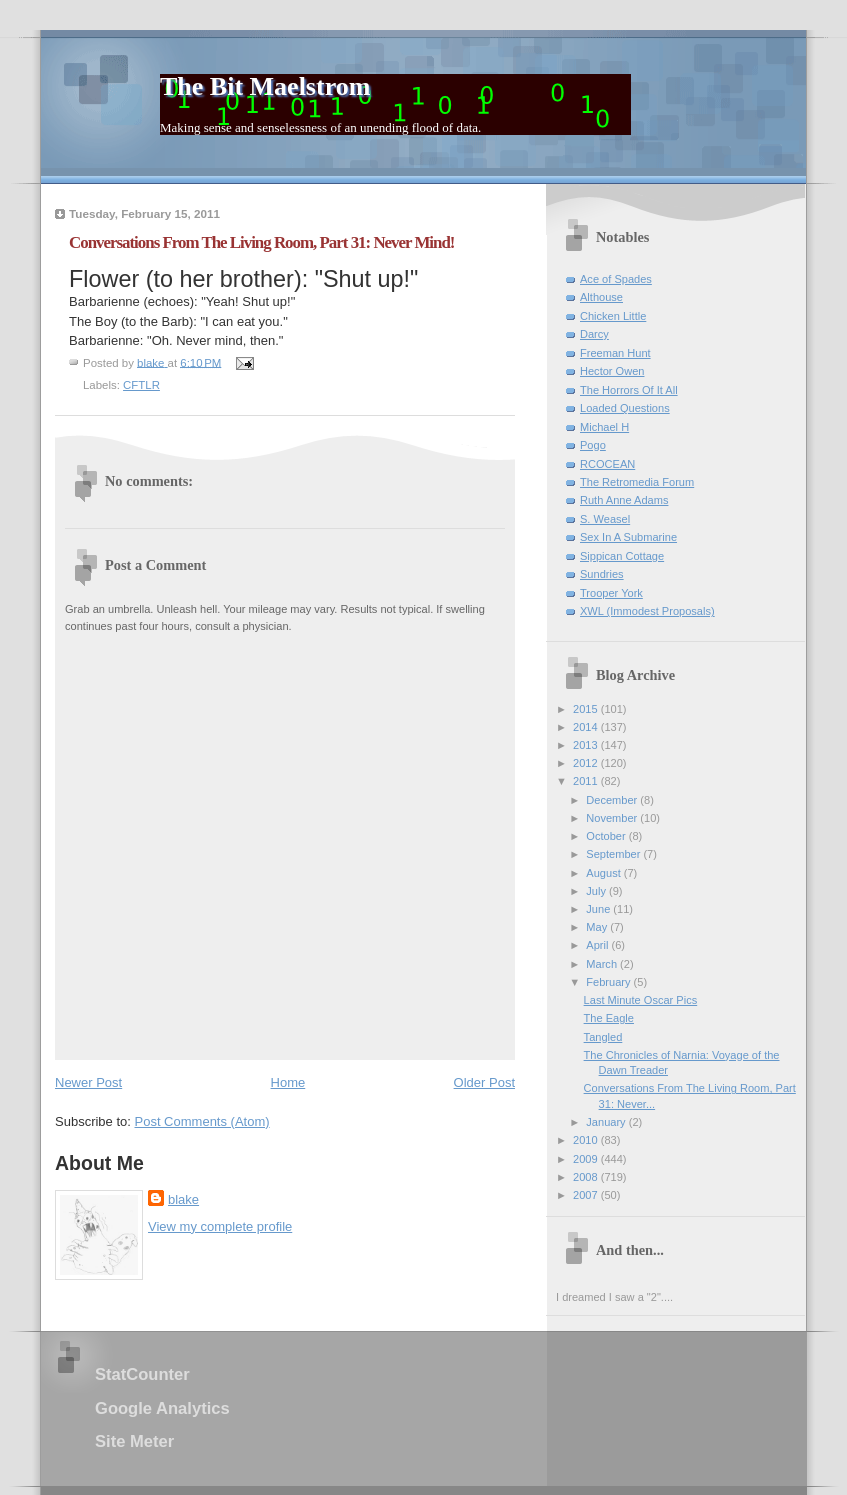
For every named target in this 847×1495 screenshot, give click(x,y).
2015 (587, 709)
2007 (587, 1195)
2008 (587, 1177)
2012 (587, 763)
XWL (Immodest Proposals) (647, 611)
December (613, 800)
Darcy (594, 334)
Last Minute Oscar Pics (641, 1000)
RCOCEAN (607, 464)
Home (288, 1082)
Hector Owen (612, 371)
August (604, 873)
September (614, 854)
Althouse (601, 297)
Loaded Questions (625, 408)
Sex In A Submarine (628, 537)
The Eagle (609, 1018)
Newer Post (88, 1082)
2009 (587, 1159)
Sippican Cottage (622, 556)
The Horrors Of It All (629, 390)
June (599, 909)
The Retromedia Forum (637, 482)
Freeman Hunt (615, 353)
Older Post (484, 1082)
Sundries (602, 574)
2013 (587, 745)
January (607, 1122)
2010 (587, 1140)
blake (183, 1199)
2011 (587, 781)
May (598, 927)
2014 (587, 727)
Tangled (603, 1037)
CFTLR (141, 385)
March (603, 964)
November (613, 818)
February (609, 982)
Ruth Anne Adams (624, 500)
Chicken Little (613, 316)
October (607, 836)
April (598, 945)
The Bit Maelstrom (265, 86)
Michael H (604, 427)
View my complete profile (220, 1226)
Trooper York (611, 593)
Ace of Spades (616, 279)
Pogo (593, 445)
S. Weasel (605, 519)
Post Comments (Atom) (202, 1121)
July (597, 891)
